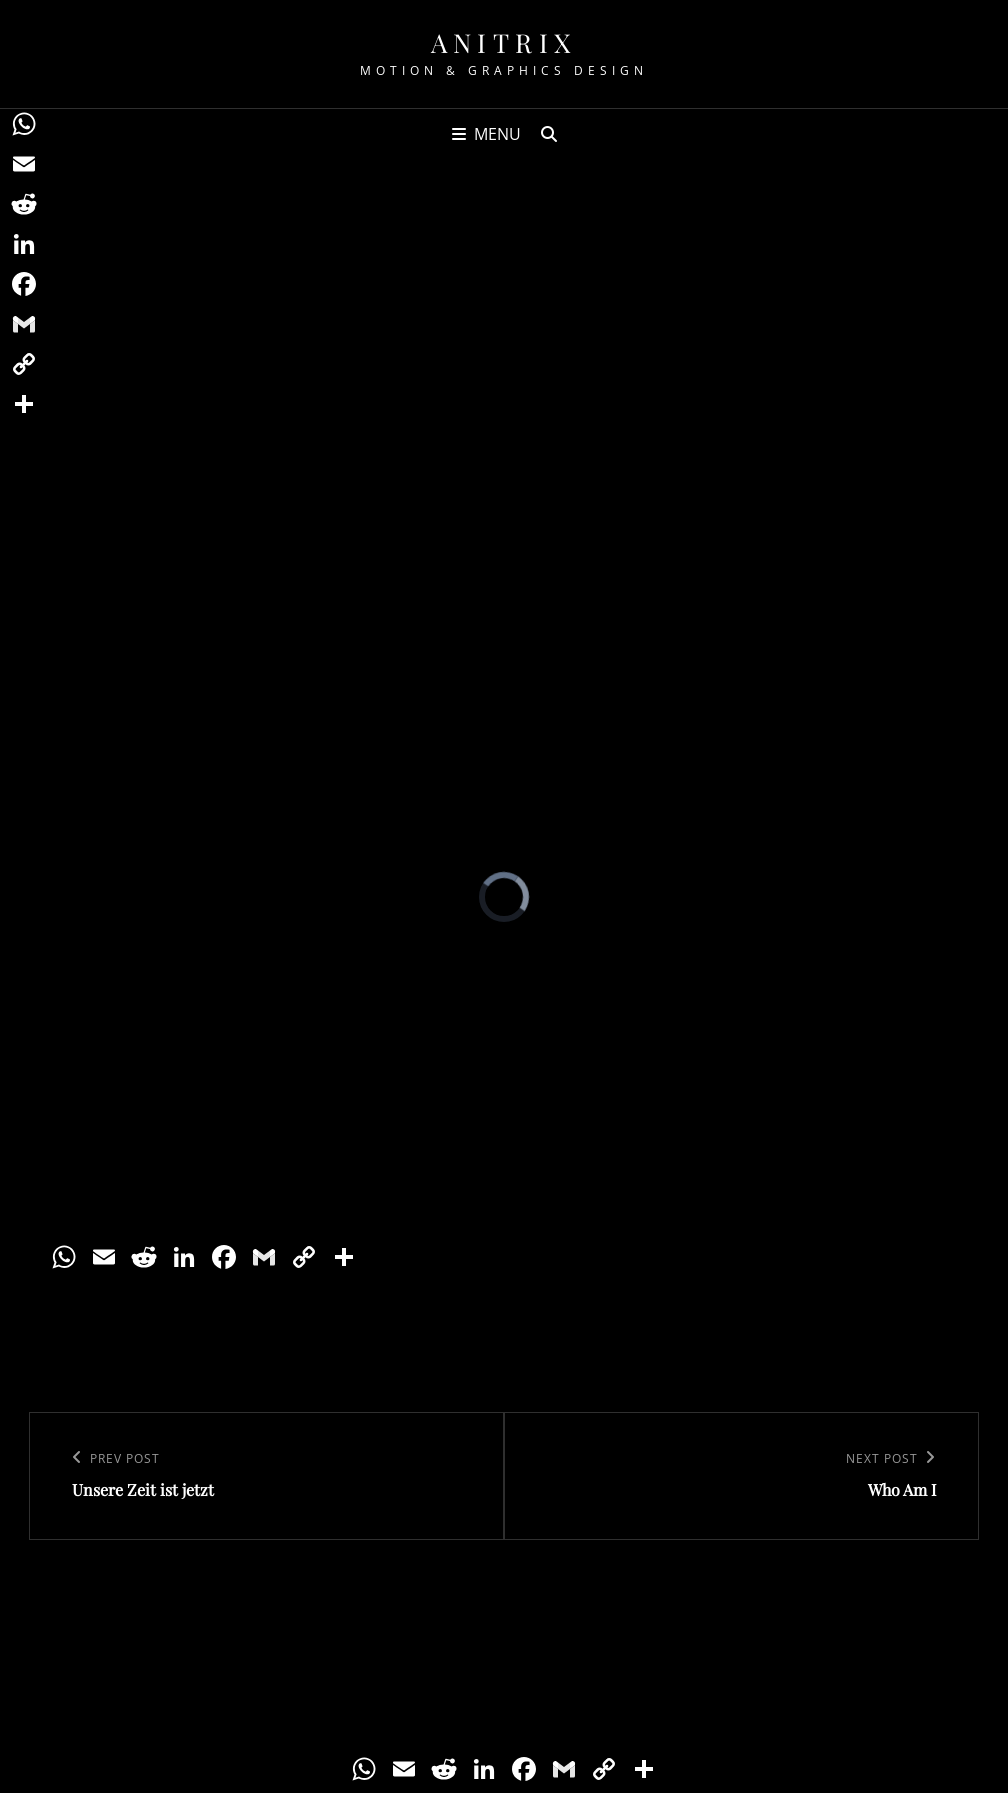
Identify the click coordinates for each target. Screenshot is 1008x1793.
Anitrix (504, 42)
